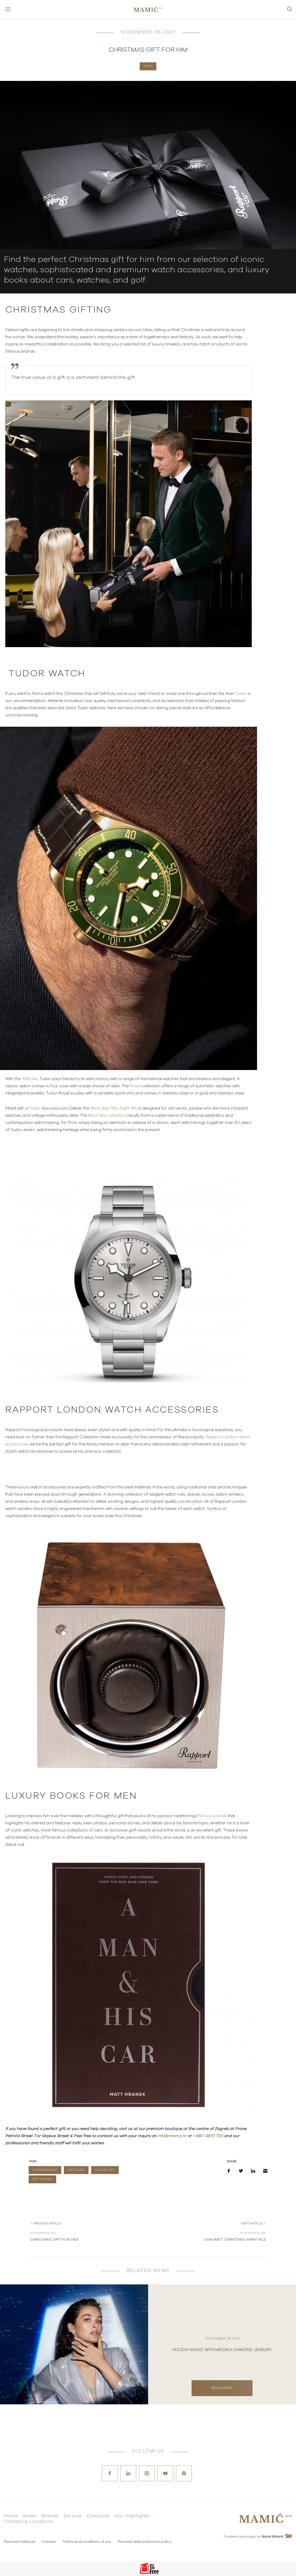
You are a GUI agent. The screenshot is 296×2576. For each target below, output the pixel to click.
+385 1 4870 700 (208, 2136)
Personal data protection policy (144, 2542)
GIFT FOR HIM (42, 2179)
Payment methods (20, 2542)
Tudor (241, 694)
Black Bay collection (106, 1116)
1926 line (30, 1079)
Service (72, 2516)
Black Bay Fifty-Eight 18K (113, 1108)
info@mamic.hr (172, 2136)
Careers (49, 2542)
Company (98, 2516)
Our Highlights (132, 2516)
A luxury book (213, 1816)
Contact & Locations (28, 2521)
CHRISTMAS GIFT (45, 2169)
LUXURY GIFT (105, 2169)
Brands (49, 2516)
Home (11, 2516)
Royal (136, 1086)
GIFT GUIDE (76, 2169)
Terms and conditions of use (87, 2542)
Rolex (29, 2516)
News (148, 65)
